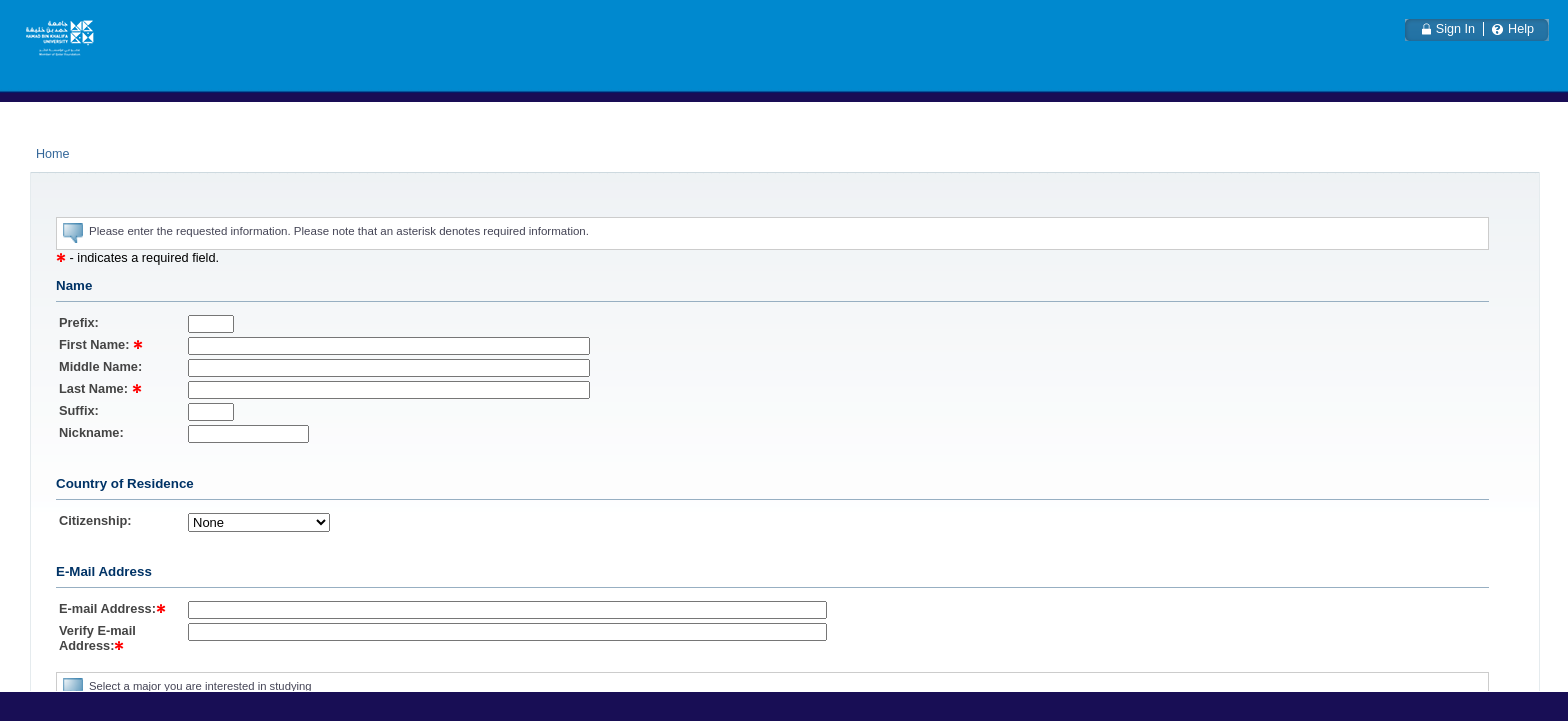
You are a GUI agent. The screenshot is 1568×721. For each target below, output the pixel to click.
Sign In (1455, 29)
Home (53, 154)
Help (1521, 29)
